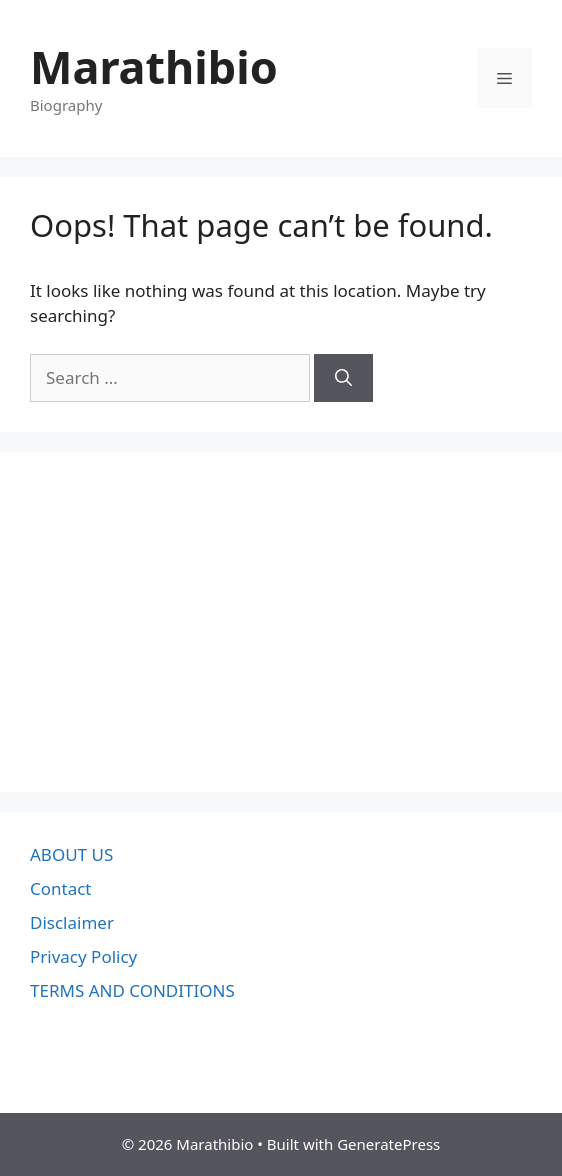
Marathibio (154, 66)
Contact (61, 888)
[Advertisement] (281, 622)
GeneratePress (388, 1144)
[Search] (343, 378)
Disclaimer (72, 922)
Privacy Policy (83, 956)
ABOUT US (71, 854)
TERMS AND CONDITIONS (132, 990)
